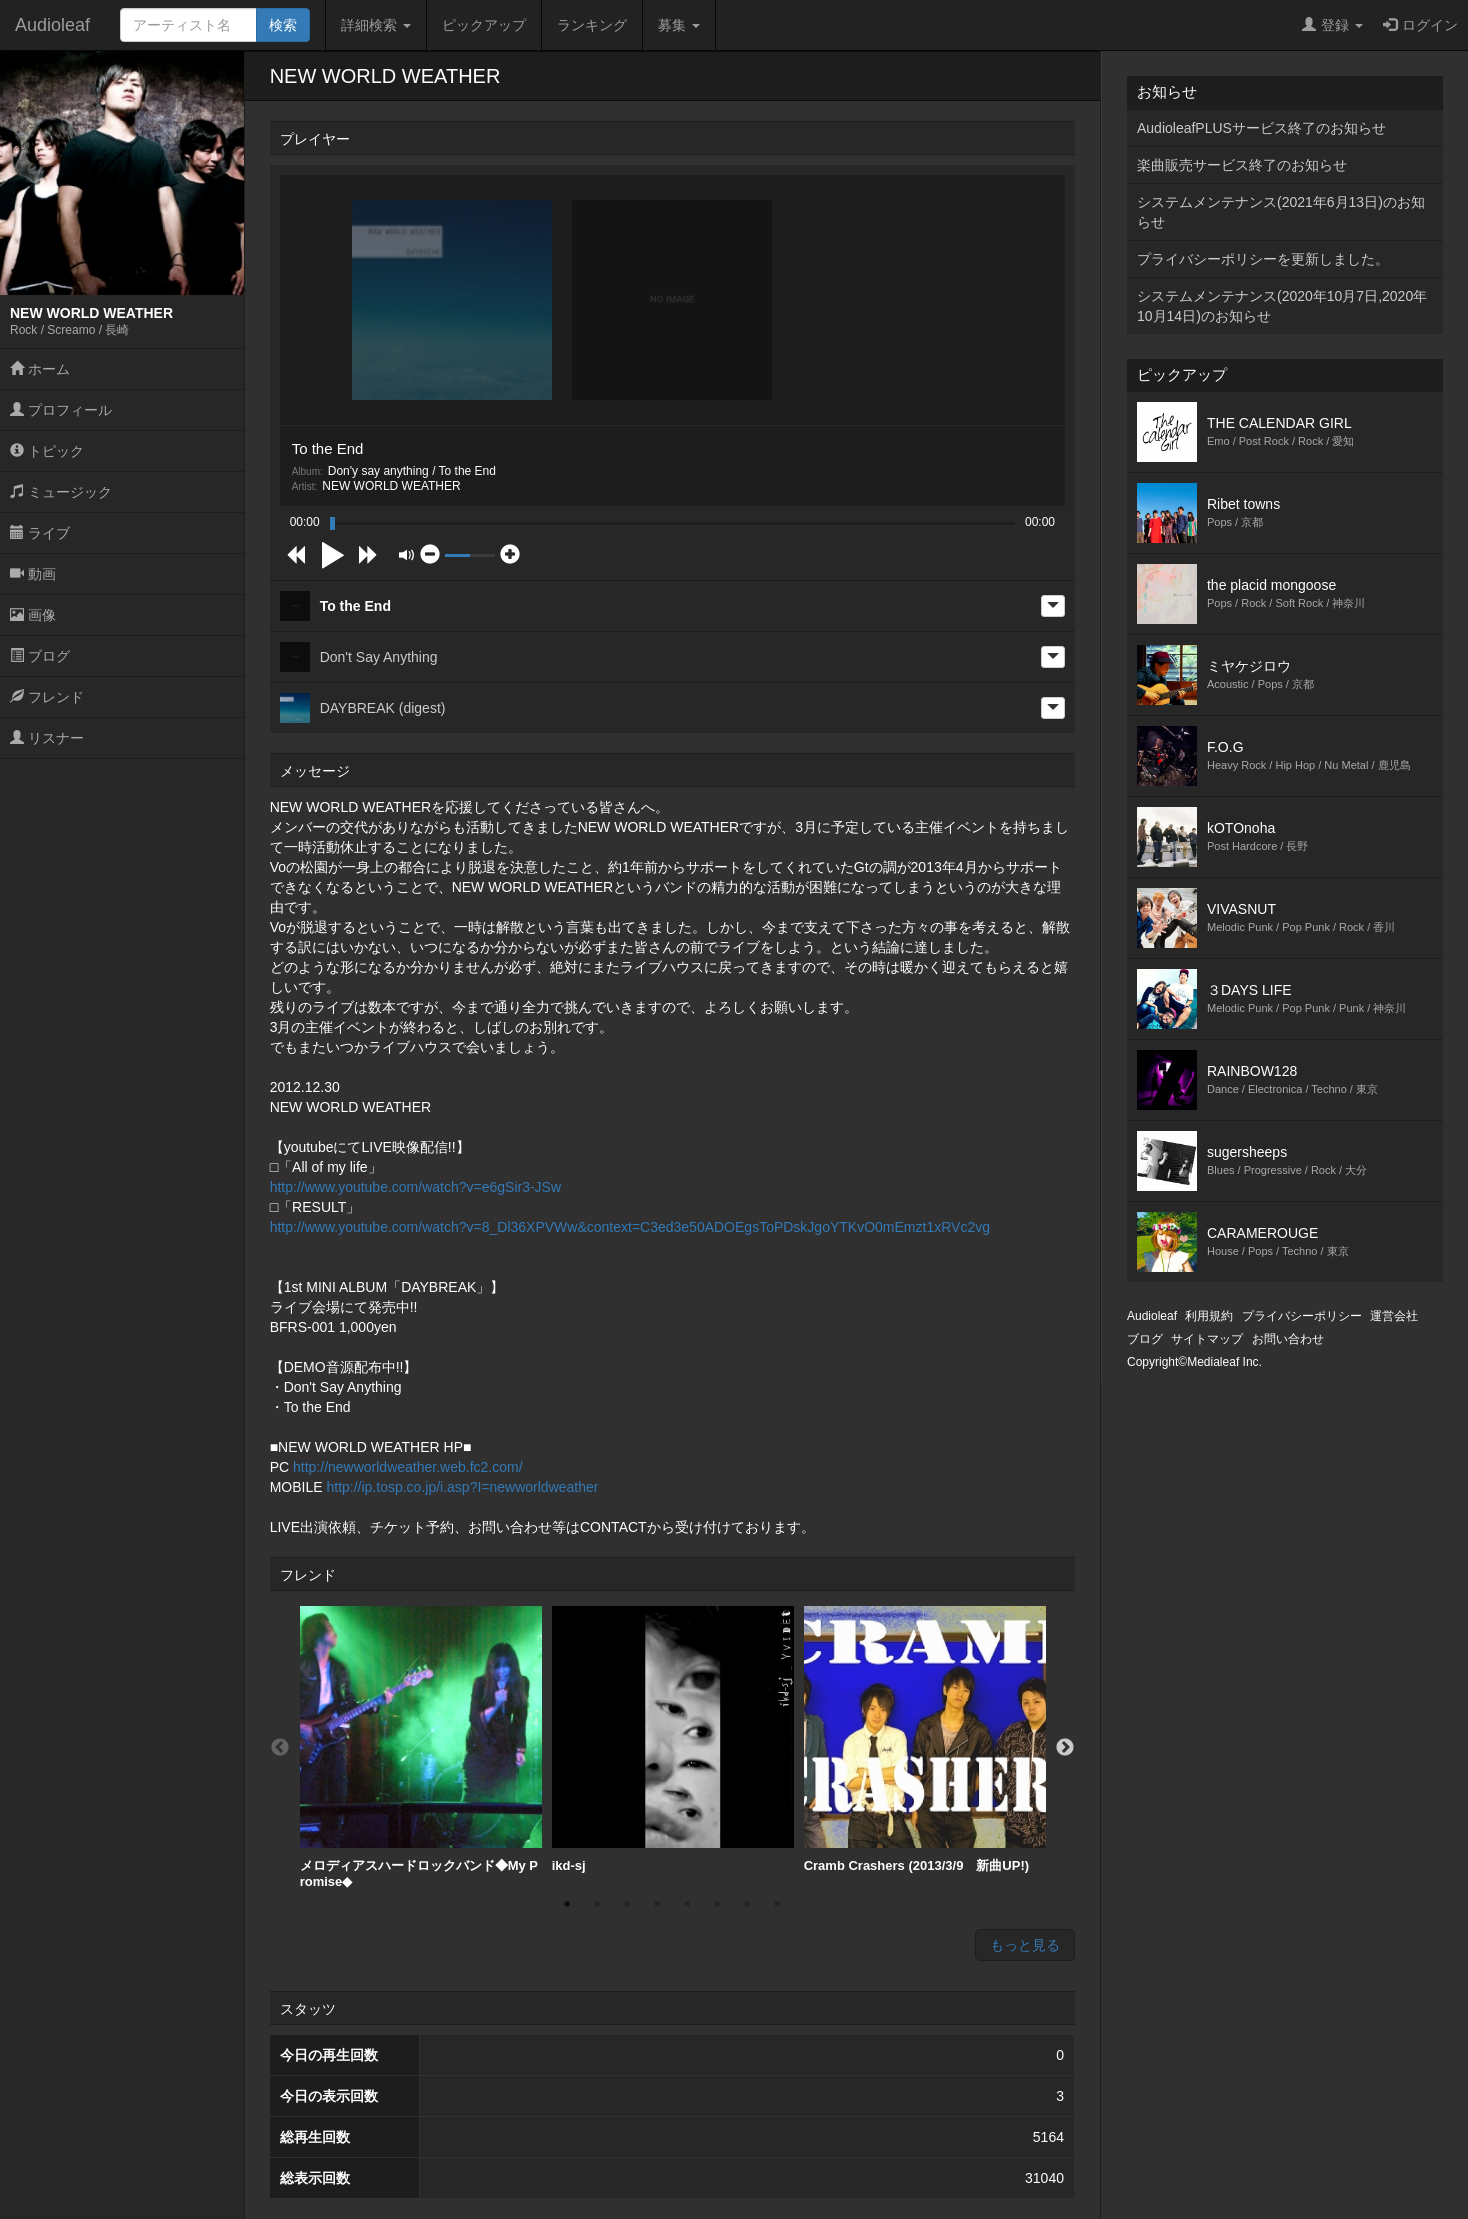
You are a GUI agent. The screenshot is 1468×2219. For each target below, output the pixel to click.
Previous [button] (280, 1748)
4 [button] (657, 1904)
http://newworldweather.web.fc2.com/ (408, 1467)
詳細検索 (376, 25)
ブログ (40, 656)
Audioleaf (52, 25)
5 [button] (687, 1904)
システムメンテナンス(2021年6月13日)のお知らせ (1281, 212)
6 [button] (717, 1904)
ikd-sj (673, 1739)
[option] (421, 1747)
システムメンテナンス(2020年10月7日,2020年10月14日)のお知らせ (1282, 306)
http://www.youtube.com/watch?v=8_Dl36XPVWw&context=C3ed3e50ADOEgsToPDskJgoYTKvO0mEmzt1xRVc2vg (630, 1227)
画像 (33, 615)
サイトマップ (1207, 1339)
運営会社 (1394, 1316)
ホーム (40, 369)
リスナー (47, 738)
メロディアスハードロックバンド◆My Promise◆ (421, 1747)
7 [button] (747, 1904)
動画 (33, 574)
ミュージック (61, 492)
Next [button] (1065, 1748)
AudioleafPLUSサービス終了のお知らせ (1261, 128)
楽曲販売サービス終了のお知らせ (1242, 165)
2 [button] (597, 1904)
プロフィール (61, 410)
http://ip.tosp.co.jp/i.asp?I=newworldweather (462, 1487)
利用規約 (1209, 1316)
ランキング (592, 25)
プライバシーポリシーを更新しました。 (1263, 259)
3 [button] (627, 1904)
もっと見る (1025, 1945)
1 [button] (567, 1904)
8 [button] (777, 1904)
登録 (1332, 25)
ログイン (1420, 25)
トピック (47, 451)
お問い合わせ (1288, 1339)
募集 (679, 25)
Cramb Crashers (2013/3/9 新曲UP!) (925, 1739)
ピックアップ (484, 25)
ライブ (40, 533)
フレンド (47, 697)
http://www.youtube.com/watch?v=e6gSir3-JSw (415, 1187)
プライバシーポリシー (1302, 1316)
